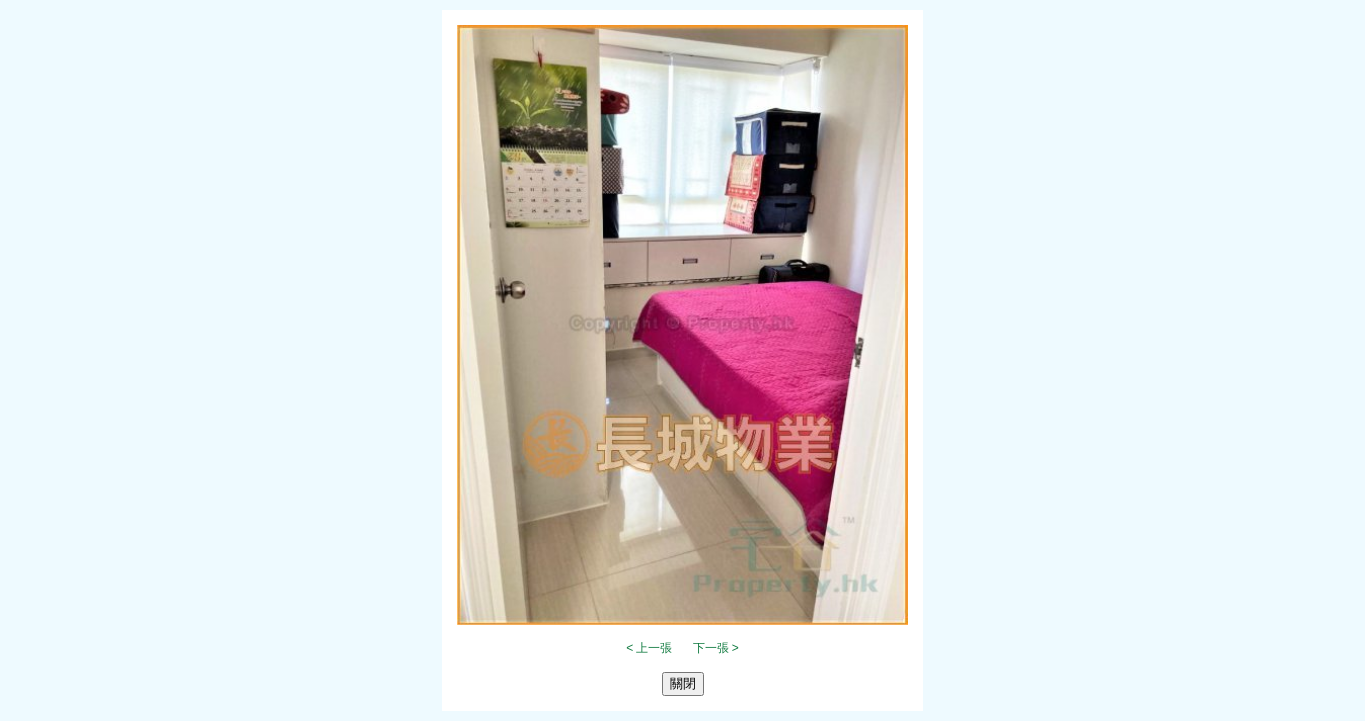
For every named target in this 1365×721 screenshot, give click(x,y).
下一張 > (716, 648)
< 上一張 (649, 648)
